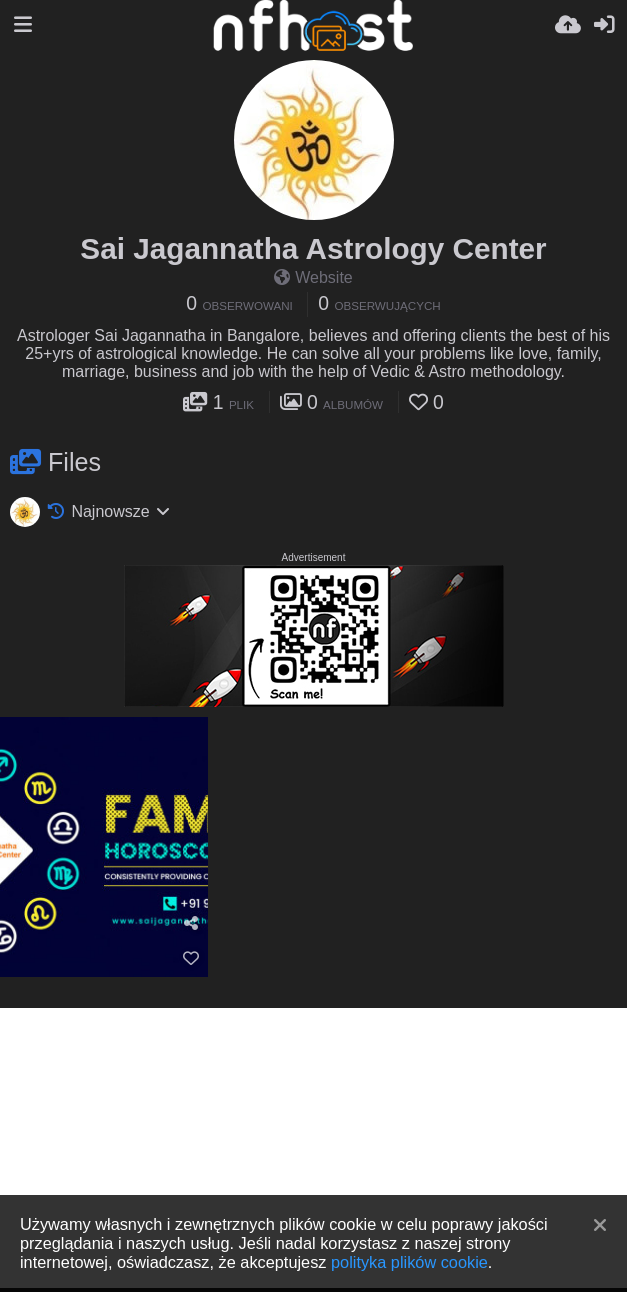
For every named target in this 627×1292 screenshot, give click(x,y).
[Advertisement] (313, 1148)
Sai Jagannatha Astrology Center (313, 248)
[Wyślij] (568, 25)
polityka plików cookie (409, 1262)
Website (313, 277)
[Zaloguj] (604, 25)
